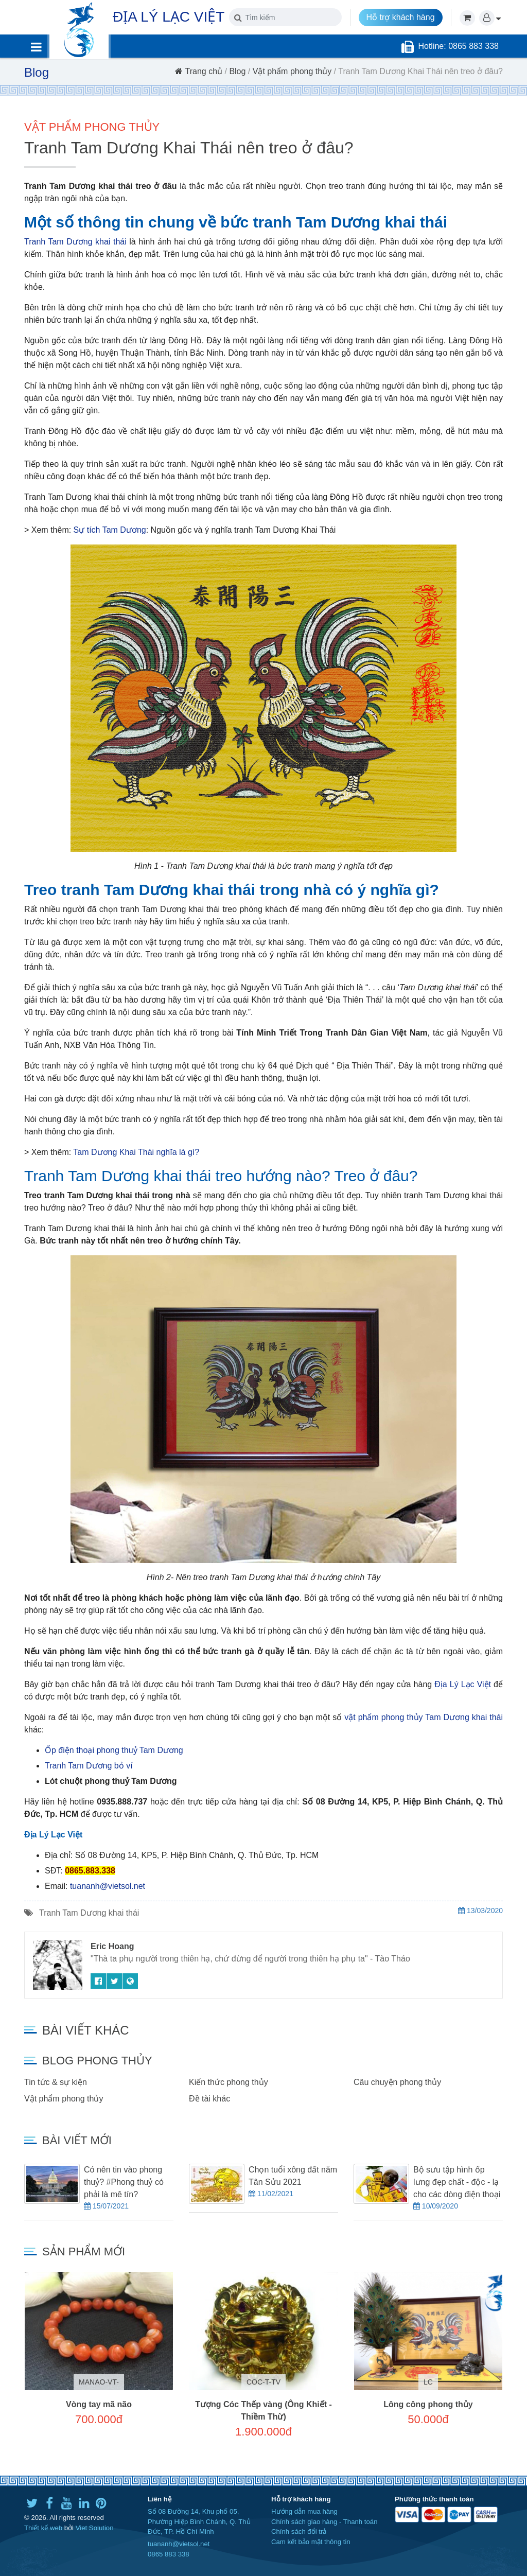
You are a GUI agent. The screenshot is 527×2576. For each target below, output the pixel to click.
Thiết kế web (43, 2528)
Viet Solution (95, 2528)
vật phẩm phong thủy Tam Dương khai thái (423, 1717)
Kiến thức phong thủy (228, 2082)
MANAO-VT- (99, 2382)
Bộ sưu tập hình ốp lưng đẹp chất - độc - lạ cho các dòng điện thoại (456, 2182)
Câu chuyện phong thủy (397, 2082)
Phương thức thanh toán (434, 2499)
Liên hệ (159, 2499)
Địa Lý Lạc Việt (462, 1684)
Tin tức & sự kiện (55, 2082)
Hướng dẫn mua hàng (304, 2511)
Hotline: (433, 46)
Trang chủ (198, 71)
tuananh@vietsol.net (107, 1886)
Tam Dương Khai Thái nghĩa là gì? (136, 1152)
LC (428, 2382)
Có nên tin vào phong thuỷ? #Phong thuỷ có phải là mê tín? (124, 2182)
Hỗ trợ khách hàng (400, 17)
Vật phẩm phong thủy (292, 71)
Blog (237, 71)
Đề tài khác (209, 2098)
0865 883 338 (168, 2554)
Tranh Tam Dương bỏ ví (89, 1765)
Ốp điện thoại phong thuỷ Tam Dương (114, 1750)
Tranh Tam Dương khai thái (75, 241)
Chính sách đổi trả (298, 2531)
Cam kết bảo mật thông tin (310, 2542)
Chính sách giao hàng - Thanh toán (324, 2522)
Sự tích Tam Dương (110, 529)
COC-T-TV (263, 2382)
